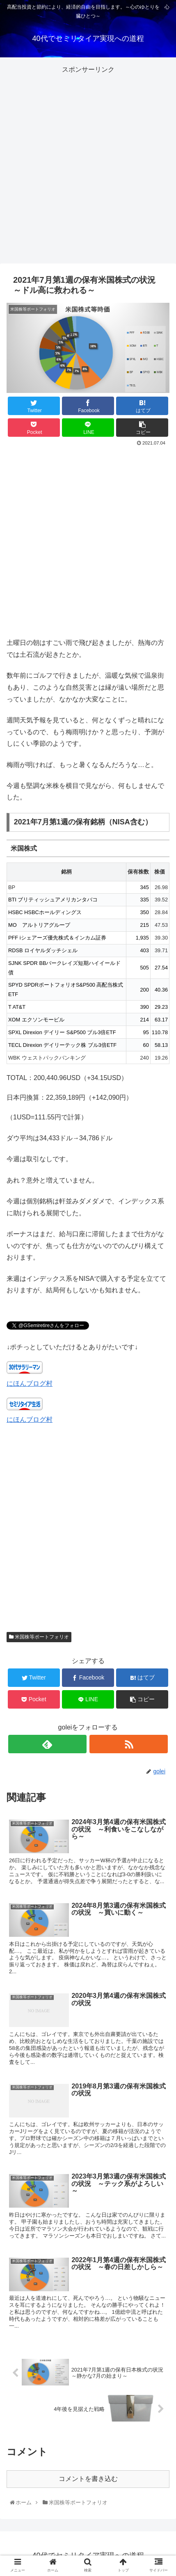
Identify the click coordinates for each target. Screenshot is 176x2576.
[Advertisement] (88, 164)
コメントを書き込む (88, 2478)
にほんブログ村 (30, 1383)
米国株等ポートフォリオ (39, 1637)
